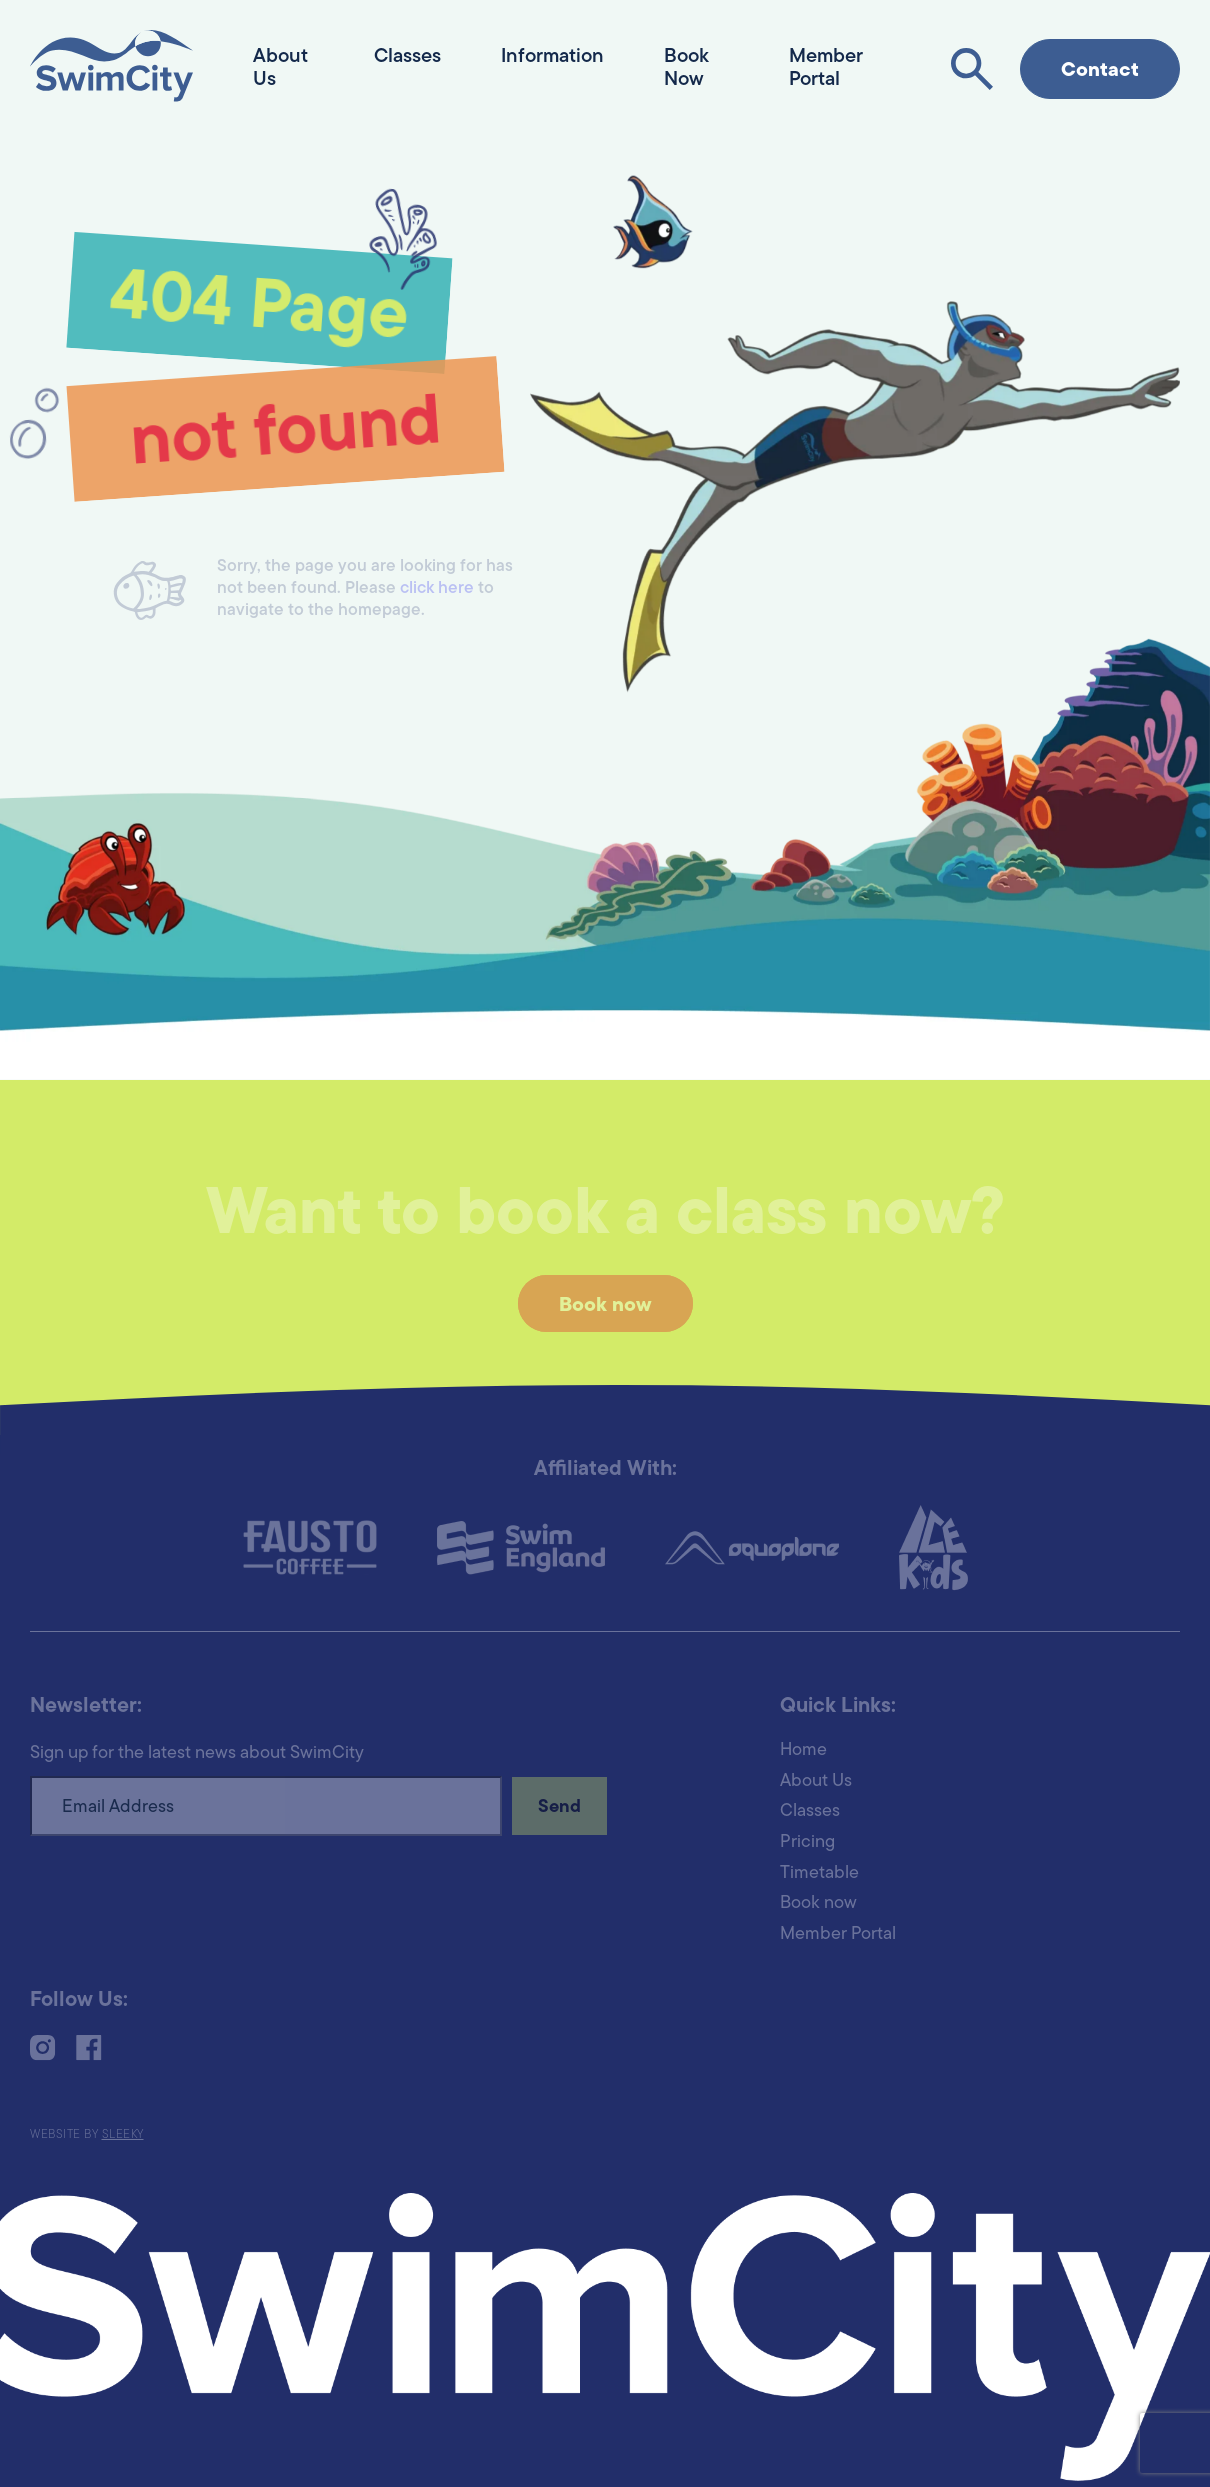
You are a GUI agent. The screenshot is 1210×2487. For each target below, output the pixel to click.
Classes (407, 57)
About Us (816, 1781)
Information (552, 57)
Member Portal (838, 1934)
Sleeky (123, 2135)
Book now (605, 1306)
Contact (1100, 71)
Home (803, 1750)
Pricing (807, 1842)
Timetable (819, 1873)
